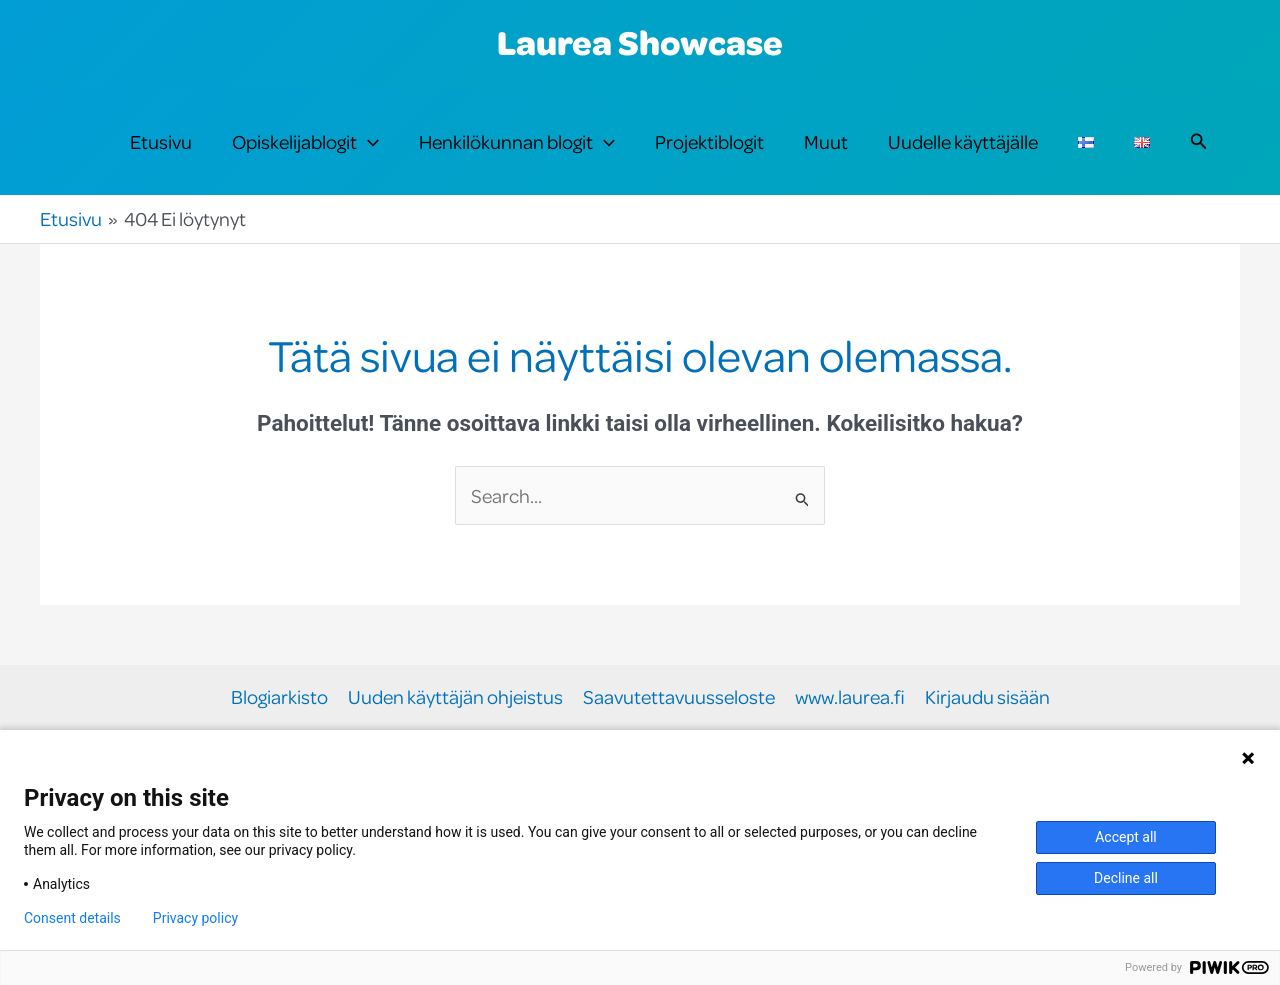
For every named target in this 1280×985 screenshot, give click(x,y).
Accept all (1126, 837)
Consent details (72, 918)
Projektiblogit (709, 141)
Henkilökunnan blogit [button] (517, 142)
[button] (368, 142)
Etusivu (161, 141)
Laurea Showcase (640, 42)
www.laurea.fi (850, 697)
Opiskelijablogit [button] (305, 142)
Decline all (1126, 878)
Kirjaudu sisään (987, 697)
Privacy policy (195, 918)
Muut (826, 141)
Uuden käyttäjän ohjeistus (455, 697)
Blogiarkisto (279, 697)
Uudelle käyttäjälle (963, 141)
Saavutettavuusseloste (679, 697)
